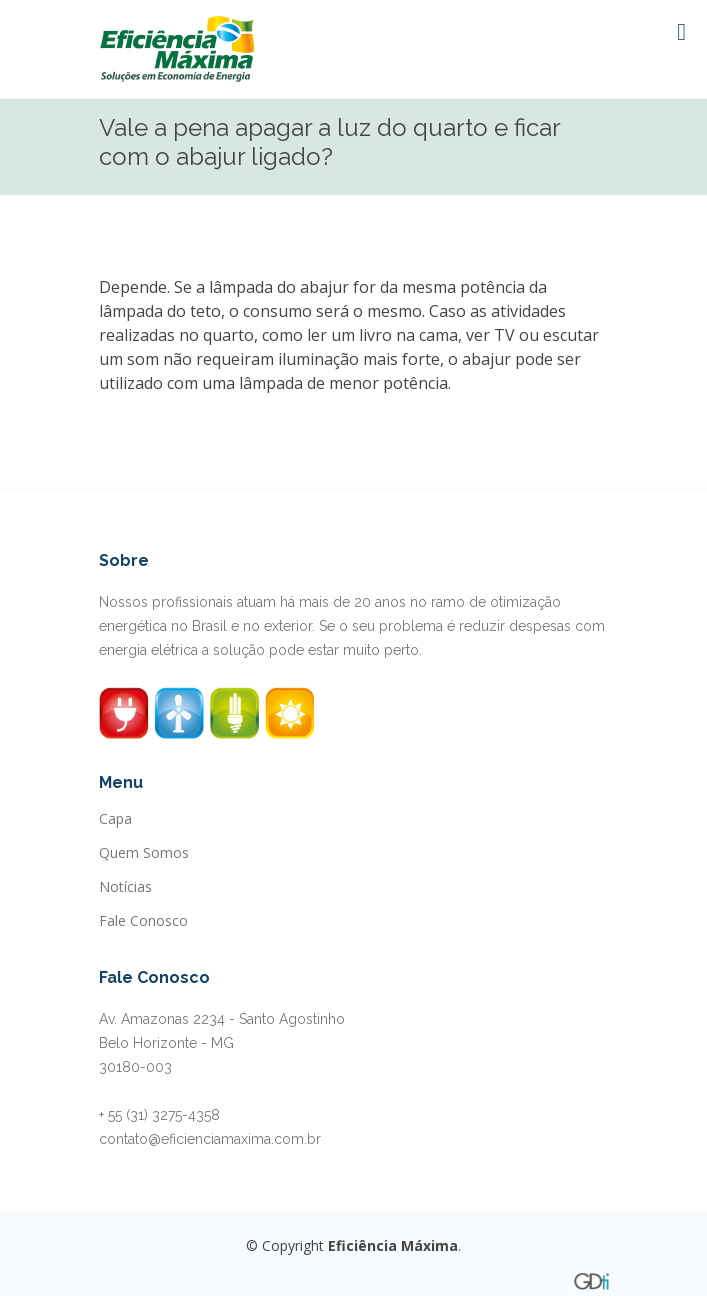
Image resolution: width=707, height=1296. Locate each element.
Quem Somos (144, 853)
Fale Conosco (143, 921)
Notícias (125, 887)
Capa (115, 819)
